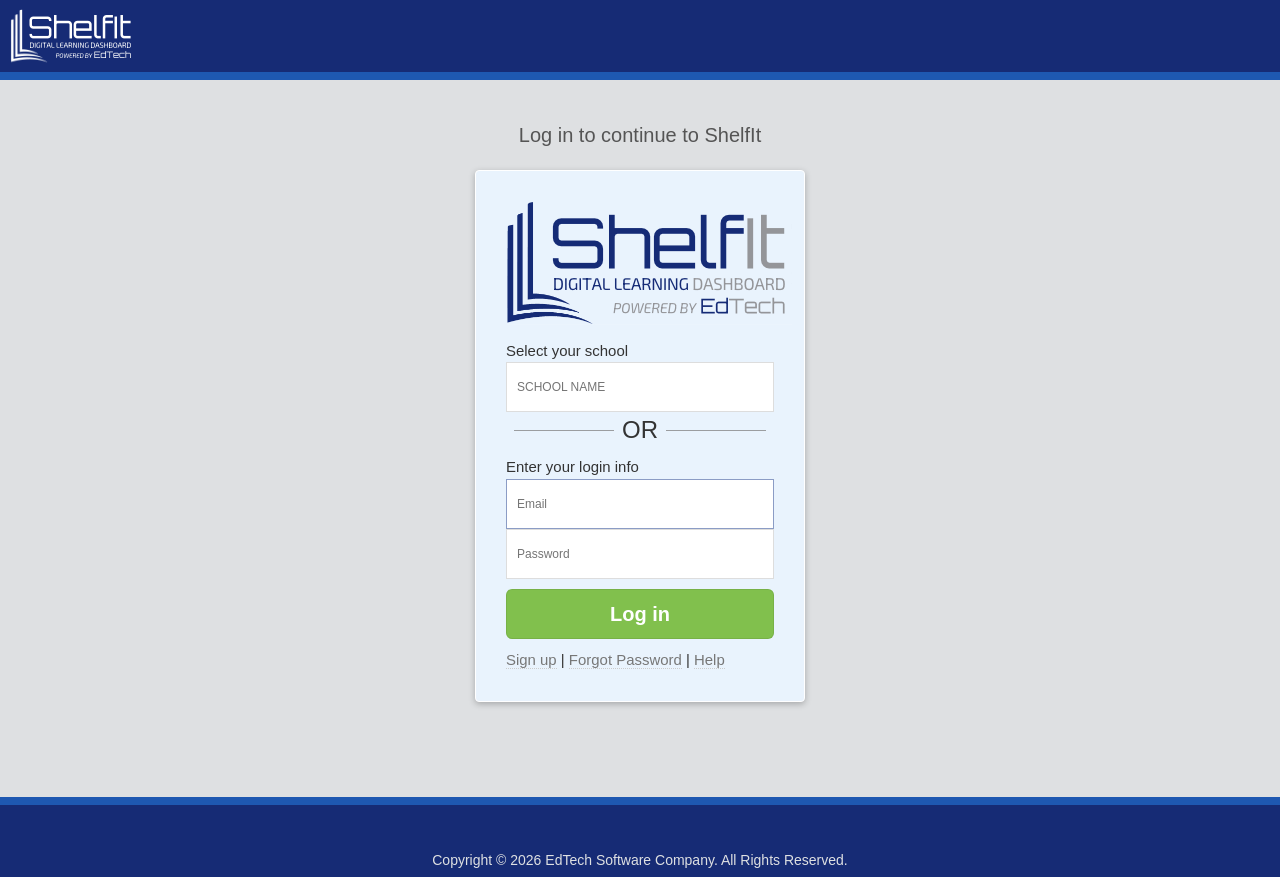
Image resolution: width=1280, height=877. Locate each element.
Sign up (531, 659)
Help (709, 659)
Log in (640, 614)
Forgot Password (625, 659)
